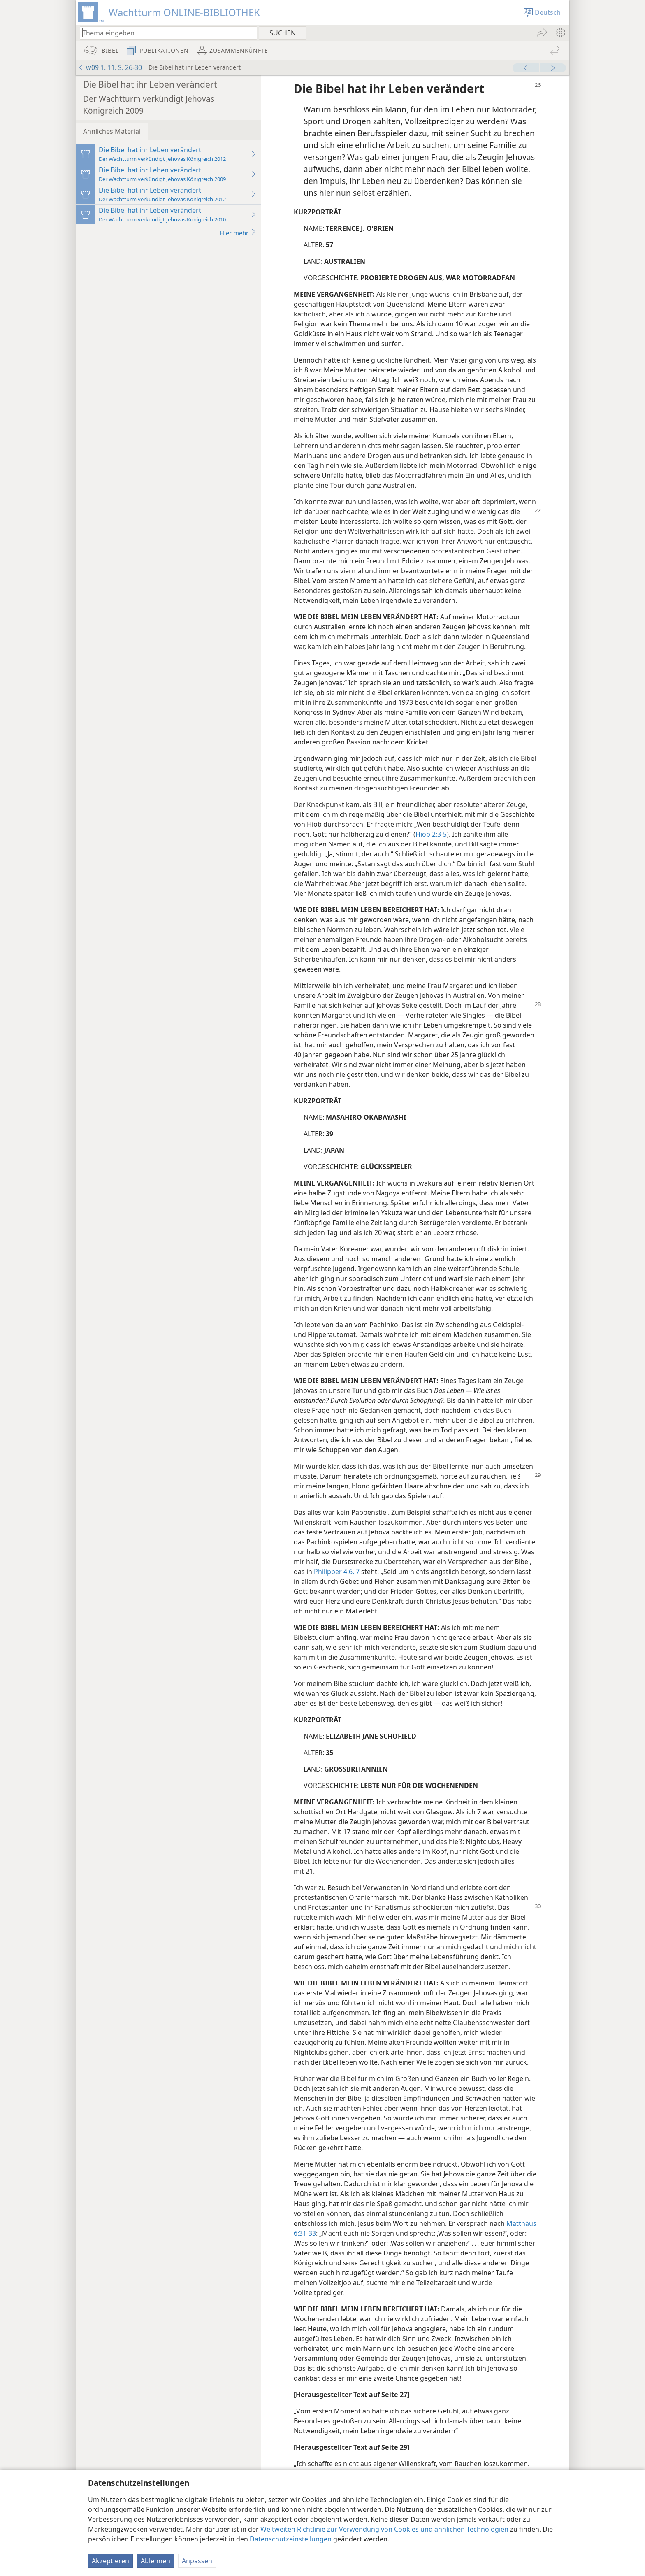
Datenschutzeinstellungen (291, 2538)
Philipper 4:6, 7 (337, 1571)
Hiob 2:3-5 (431, 834)
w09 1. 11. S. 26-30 (110, 67)
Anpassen (197, 2560)
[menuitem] (560, 32)
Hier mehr (238, 232)
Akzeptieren (110, 2560)
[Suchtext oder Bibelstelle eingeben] (164, 33)
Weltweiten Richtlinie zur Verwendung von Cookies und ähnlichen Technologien (384, 2529)
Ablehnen (155, 2560)
